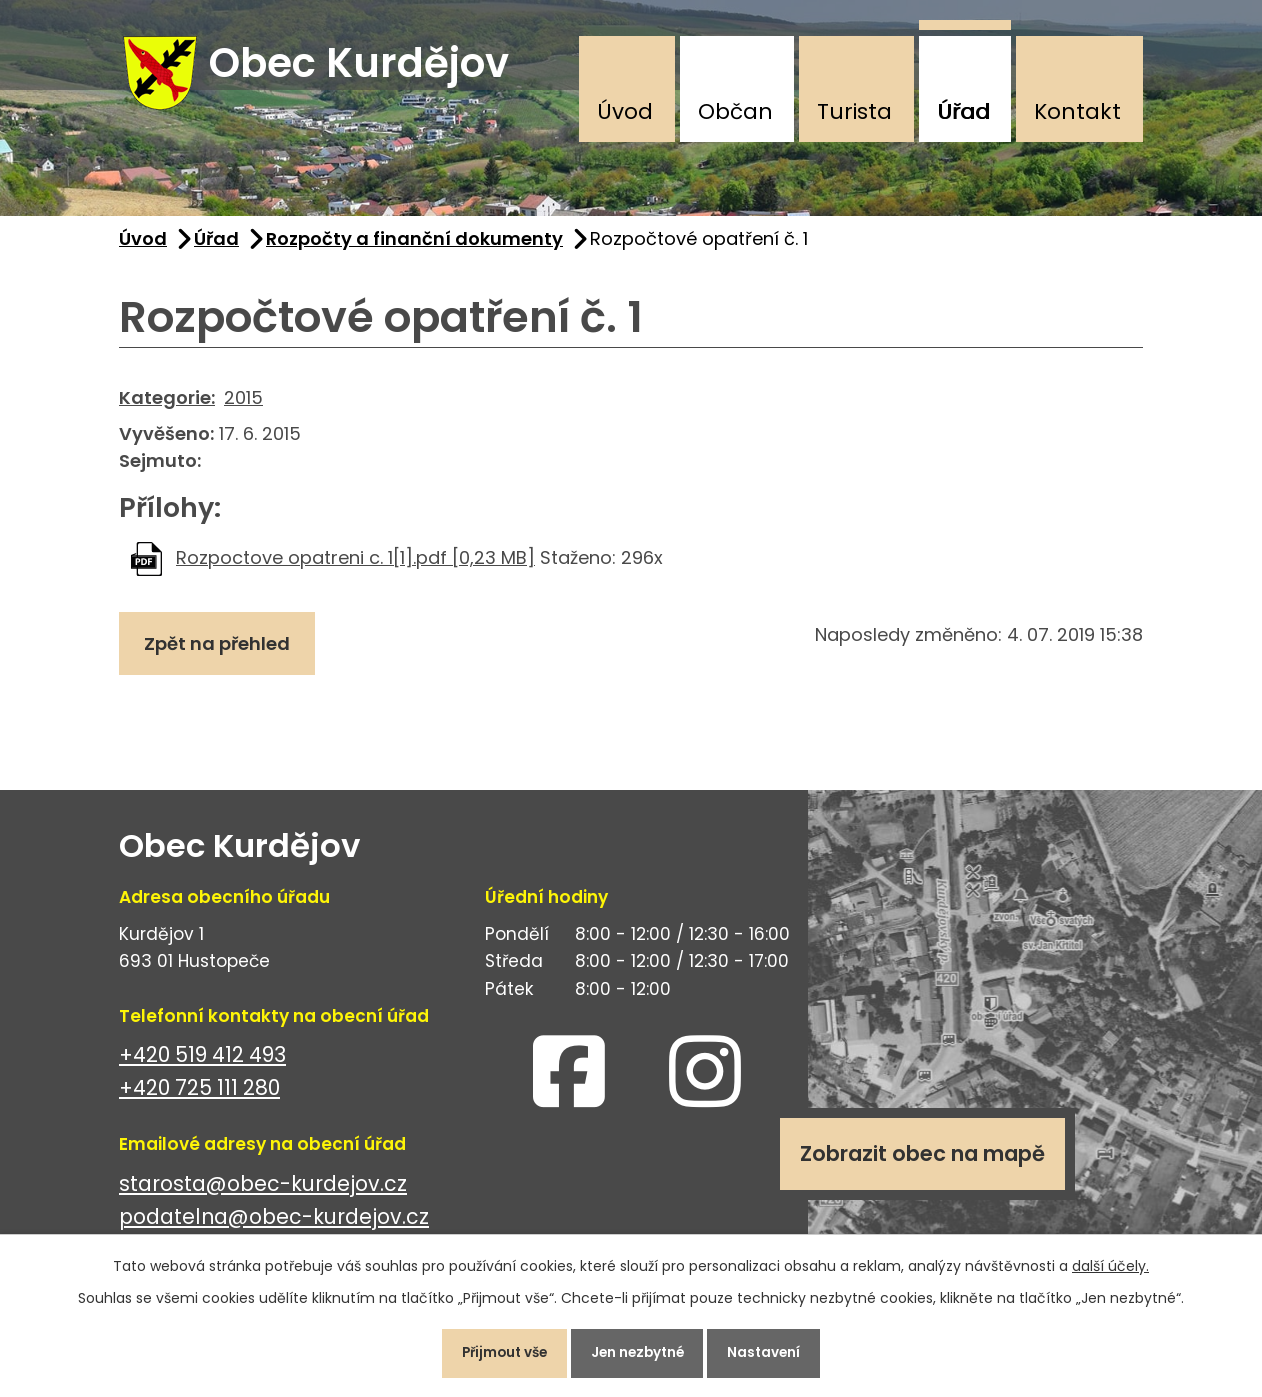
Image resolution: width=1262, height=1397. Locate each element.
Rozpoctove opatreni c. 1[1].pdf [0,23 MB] (355, 565)
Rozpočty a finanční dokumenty (414, 246)
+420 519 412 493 (202, 1062)
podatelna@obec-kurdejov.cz (274, 1224)
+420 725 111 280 (199, 1095)
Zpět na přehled (221, 653)
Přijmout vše (494, 1351)
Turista (854, 111)
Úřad (963, 111)
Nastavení (775, 1351)
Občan (735, 111)
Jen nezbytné (639, 1351)
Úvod (625, 111)
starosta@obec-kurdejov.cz (263, 1191)
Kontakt (1077, 111)
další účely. (1110, 1262)
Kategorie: (167, 405)
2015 (243, 405)
